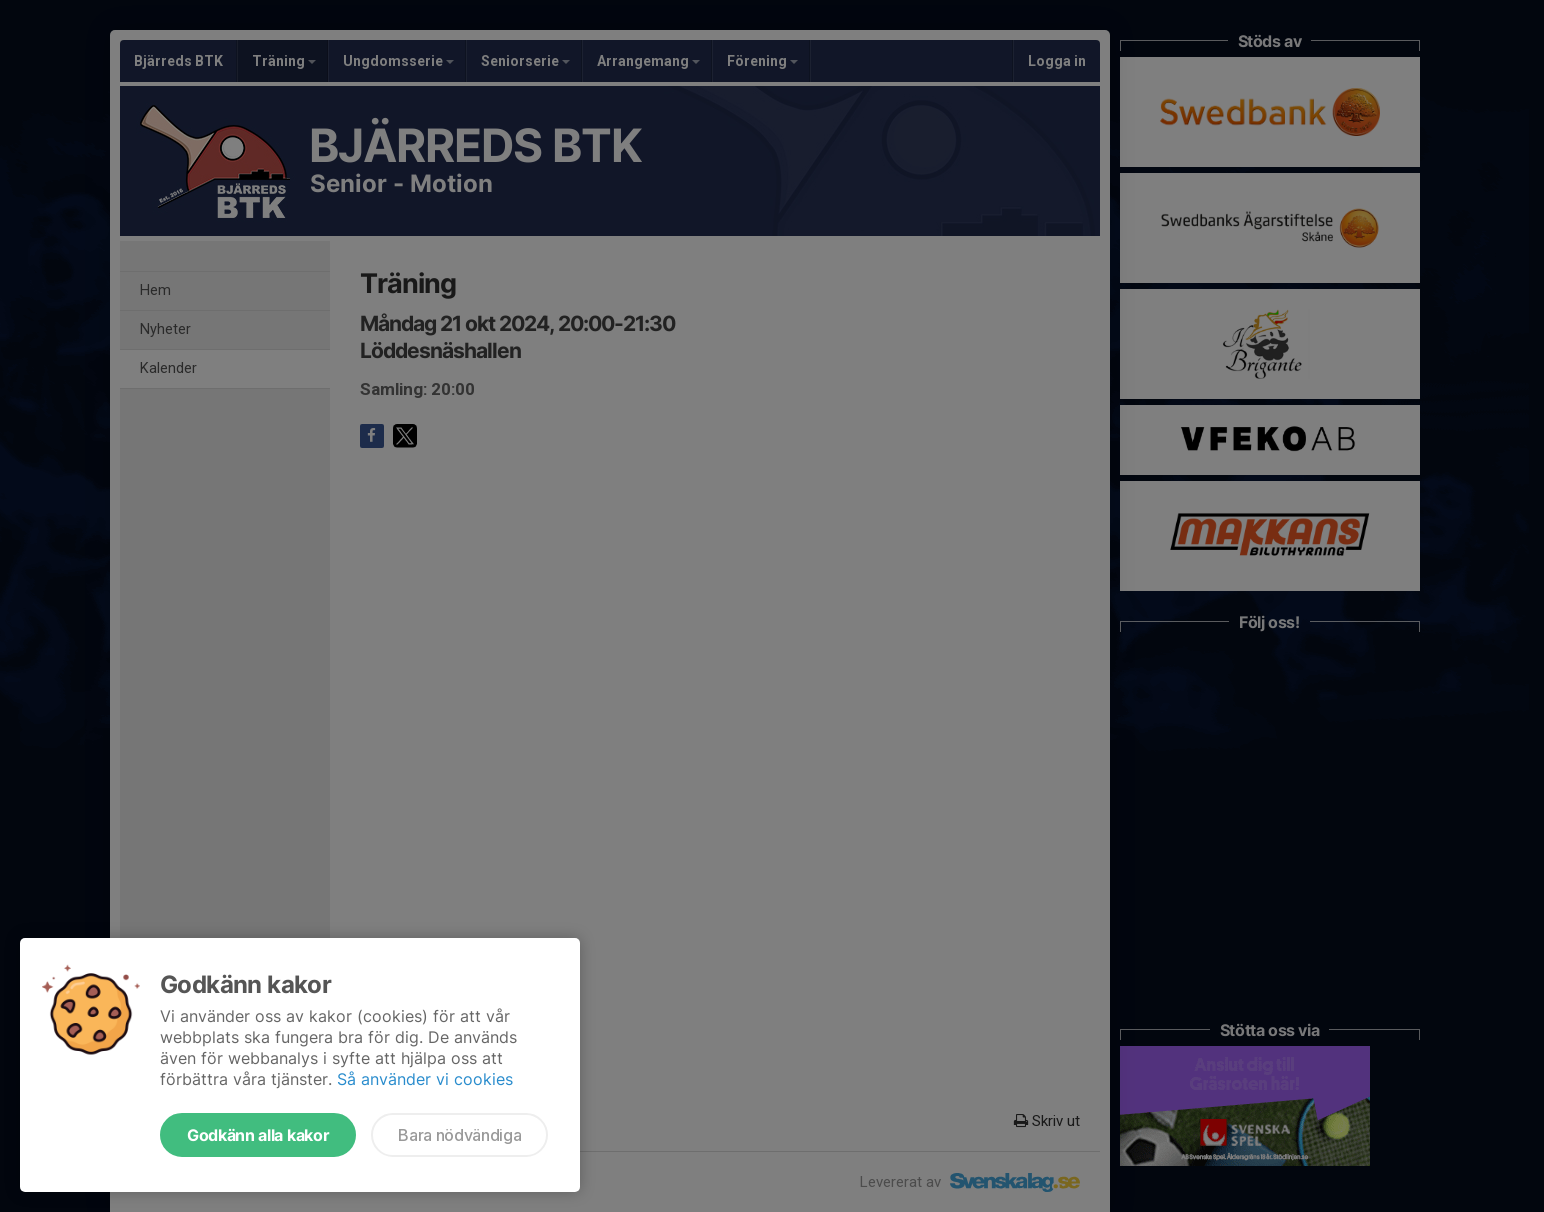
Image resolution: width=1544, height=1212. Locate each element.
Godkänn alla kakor (258, 1135)
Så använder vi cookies (425, 1079)
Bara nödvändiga (459, 1135)
